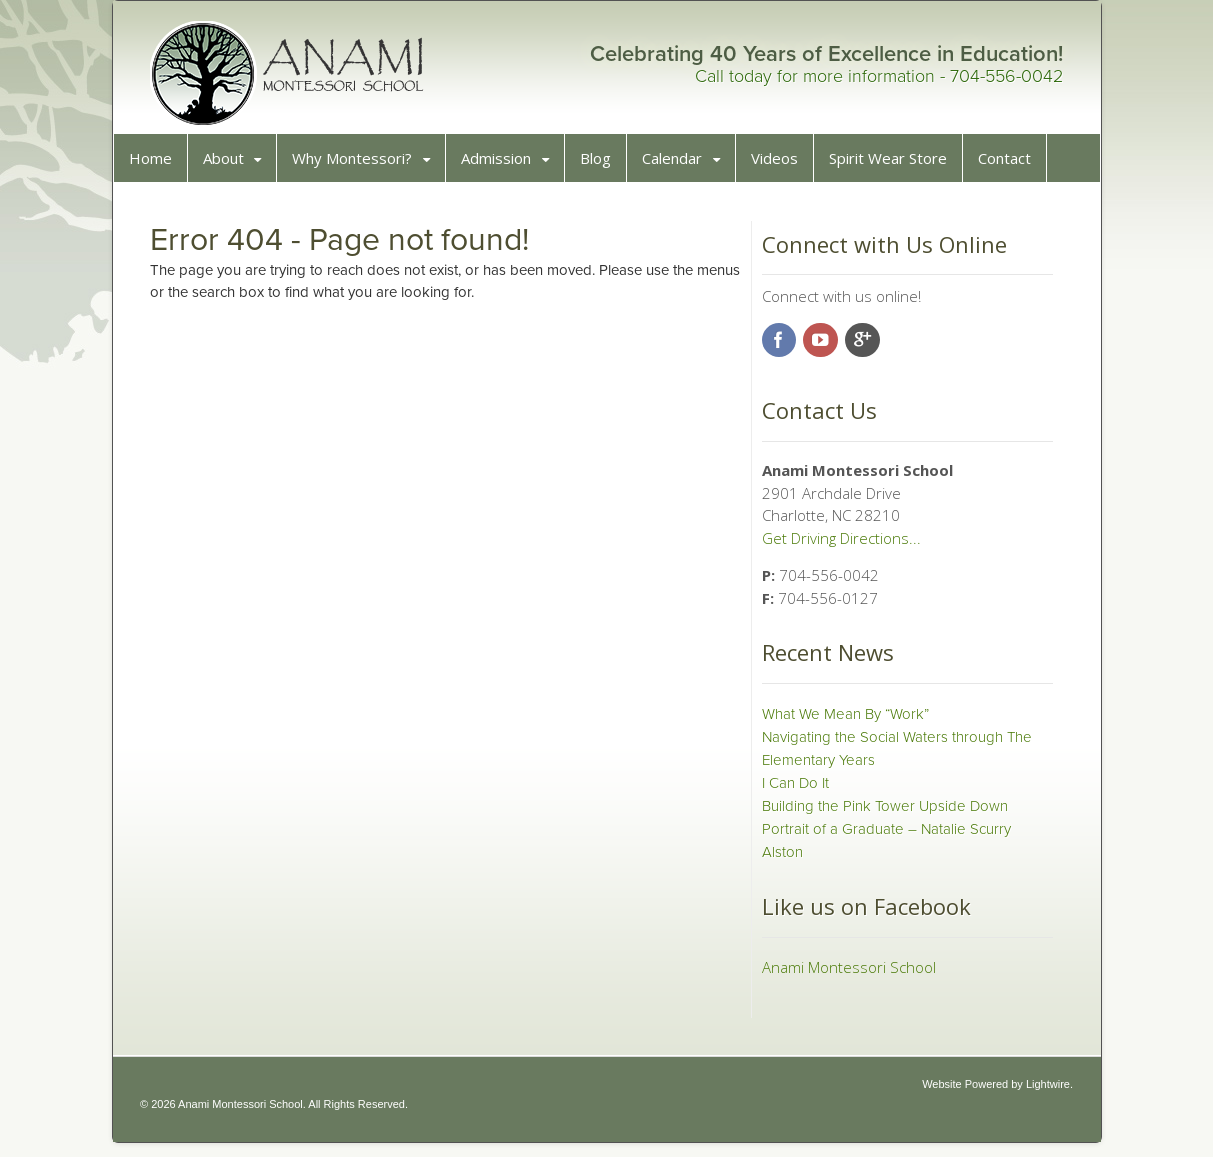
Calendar (679, 165)
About (230, 165)
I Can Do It (792, 790)
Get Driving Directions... (838, 545)
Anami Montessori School (846, 974)
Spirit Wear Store (895, 165)
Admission (503, 165)
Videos (781, 165)
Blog (602, 165)
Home (157, 165)
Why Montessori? (359, 165)
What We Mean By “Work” (842, 721)
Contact (1011, 165)
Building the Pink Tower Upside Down (882, 813)
